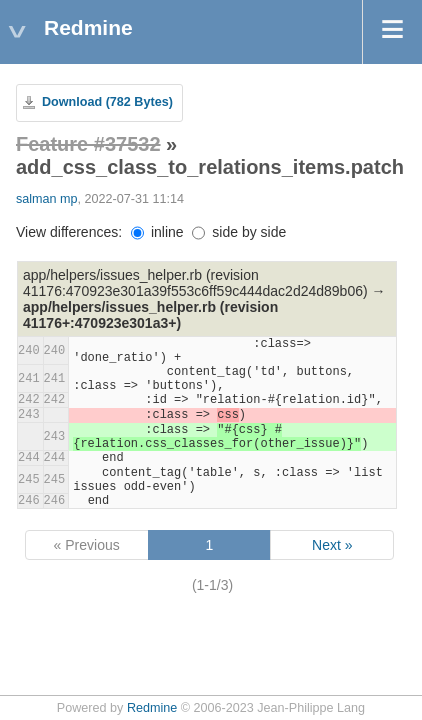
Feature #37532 (88, 144)
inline (157, 232)
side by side (239, 232)
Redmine (152, 708)
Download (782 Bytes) (107, 102)
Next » (332, 545)
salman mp (47, 199)
